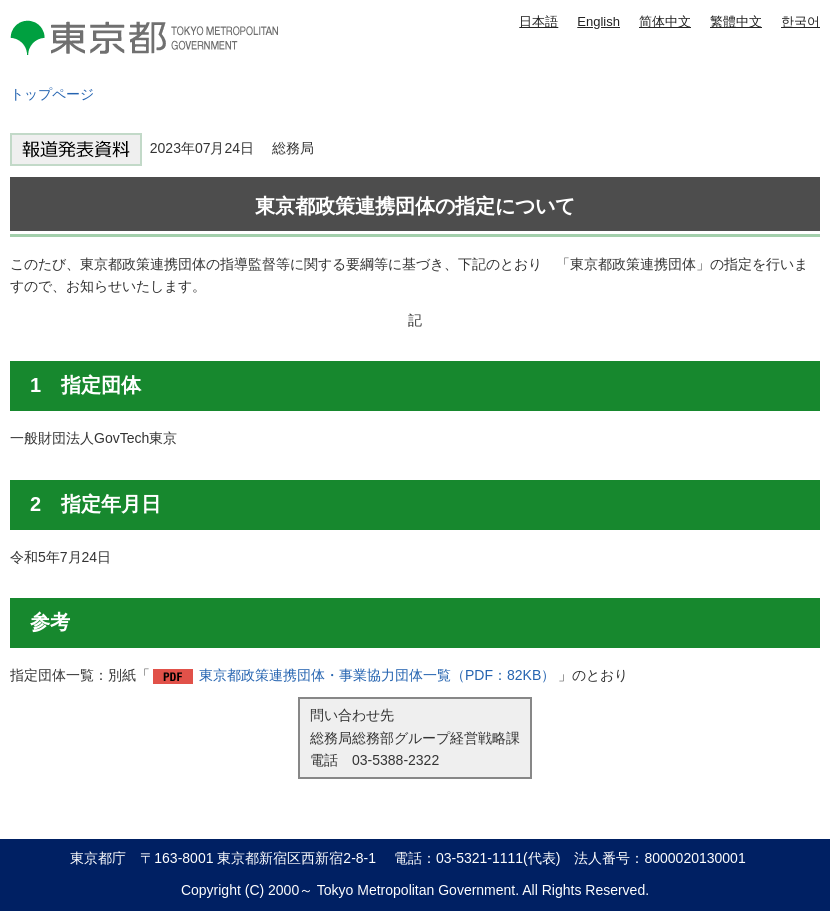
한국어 (800, 21)
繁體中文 (736, 21)
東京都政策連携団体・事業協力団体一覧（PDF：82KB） (377, 675)
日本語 (538, 21)
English (598, 21)
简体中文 (665, 21)
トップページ (52, 94)
